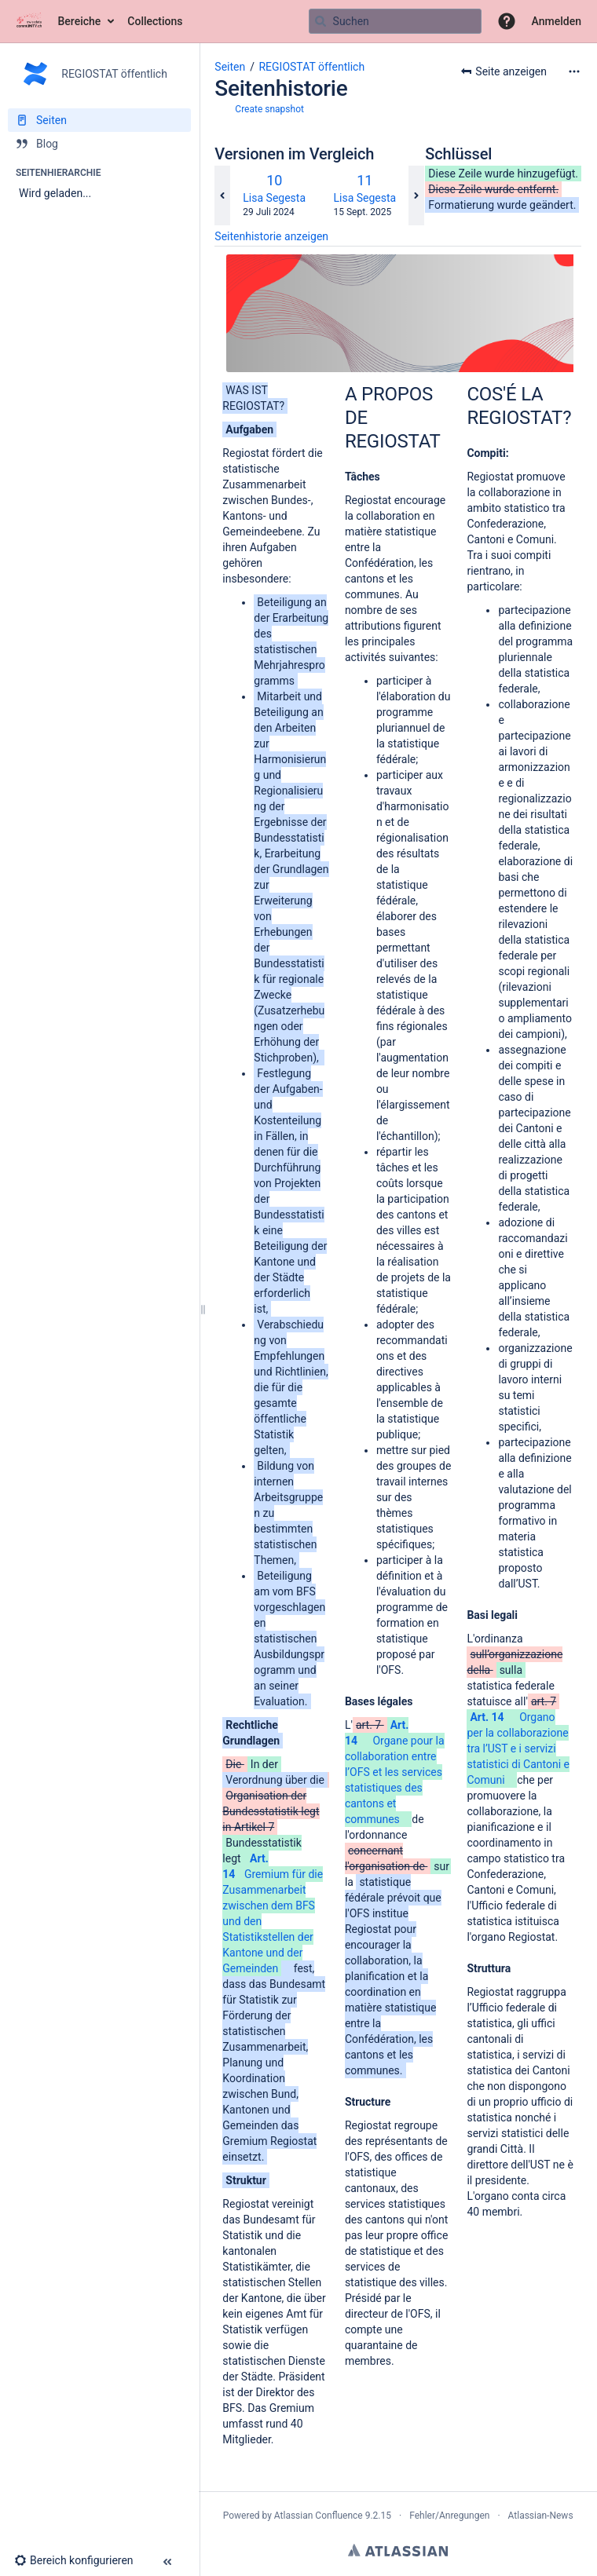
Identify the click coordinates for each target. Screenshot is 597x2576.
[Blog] (99, 143)
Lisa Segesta (274, 198)
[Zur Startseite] (29, 21)
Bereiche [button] (79, 21)
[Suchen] (320, 21)
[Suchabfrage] (395, 21)
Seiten (229, 66)
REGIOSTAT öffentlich (311, 66)
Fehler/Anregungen (449, 2515)
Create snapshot (269, 109)
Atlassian (398, 2550)
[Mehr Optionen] (574, 71)
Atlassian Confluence (318, 2515)
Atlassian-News (540, 2515)
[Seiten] (99, 120)
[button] (506, 21)
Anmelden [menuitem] (556, 21)
